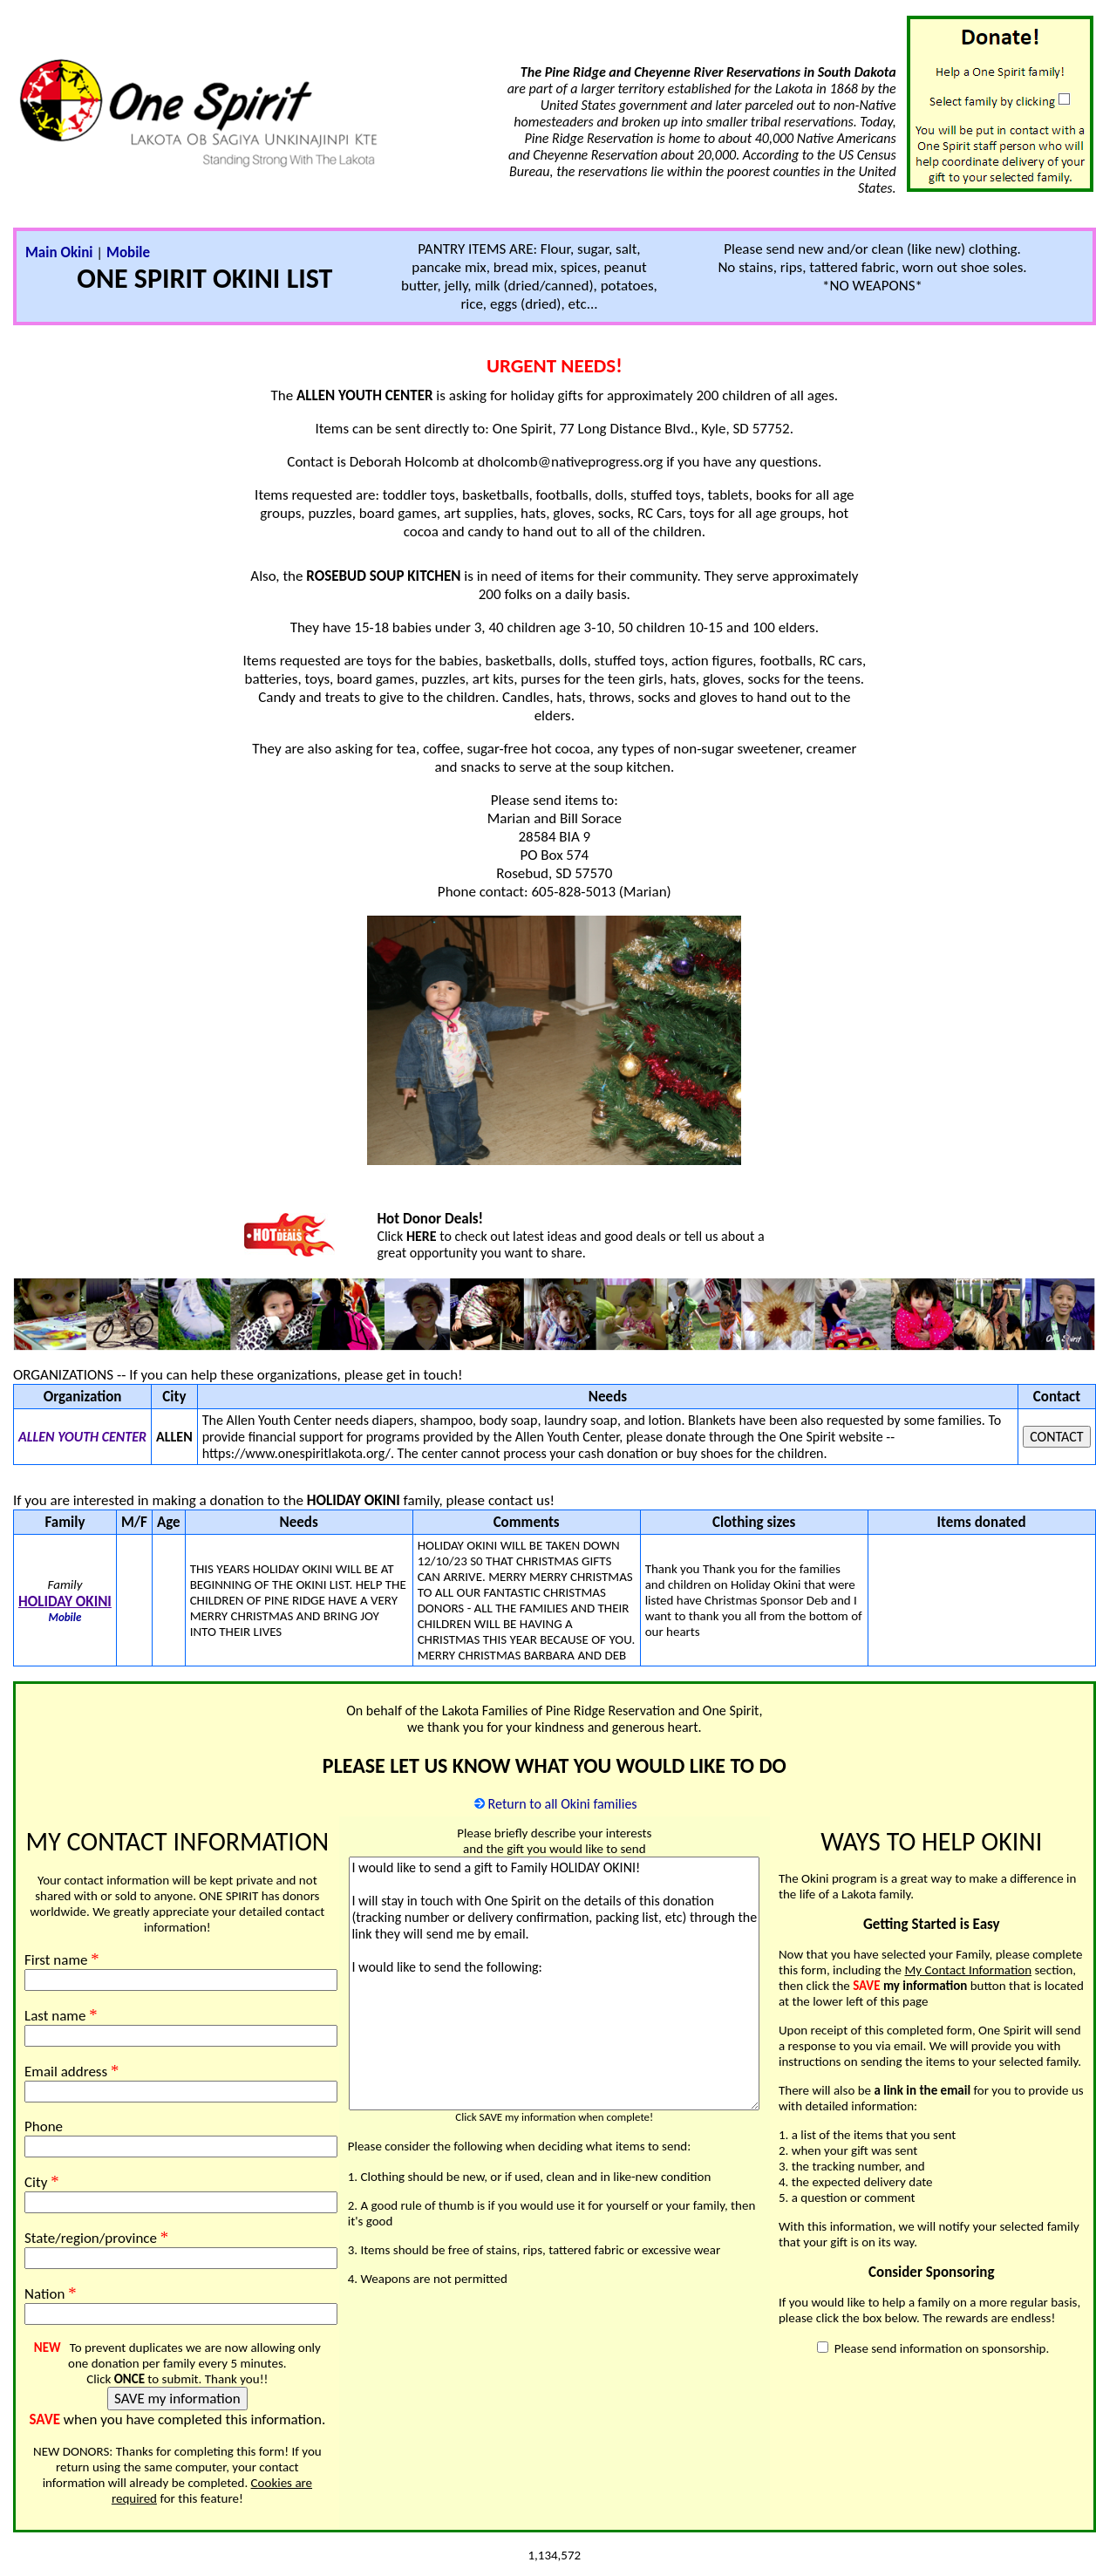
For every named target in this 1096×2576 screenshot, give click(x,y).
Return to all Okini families (562, 1804)
